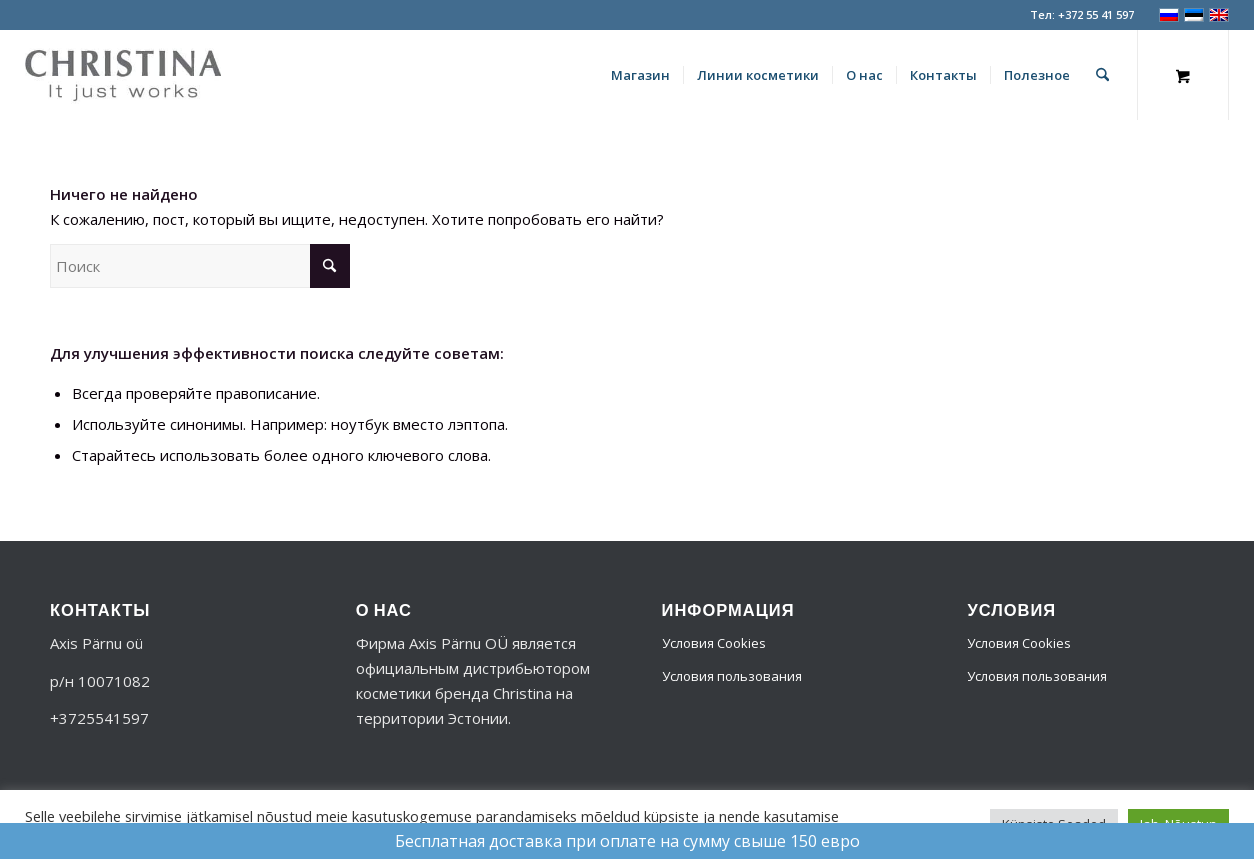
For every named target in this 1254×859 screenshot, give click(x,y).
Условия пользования (732, 676)
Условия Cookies (714, 643)
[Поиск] (1102, 75)
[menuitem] (640, 75)
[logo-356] (123, 75)
